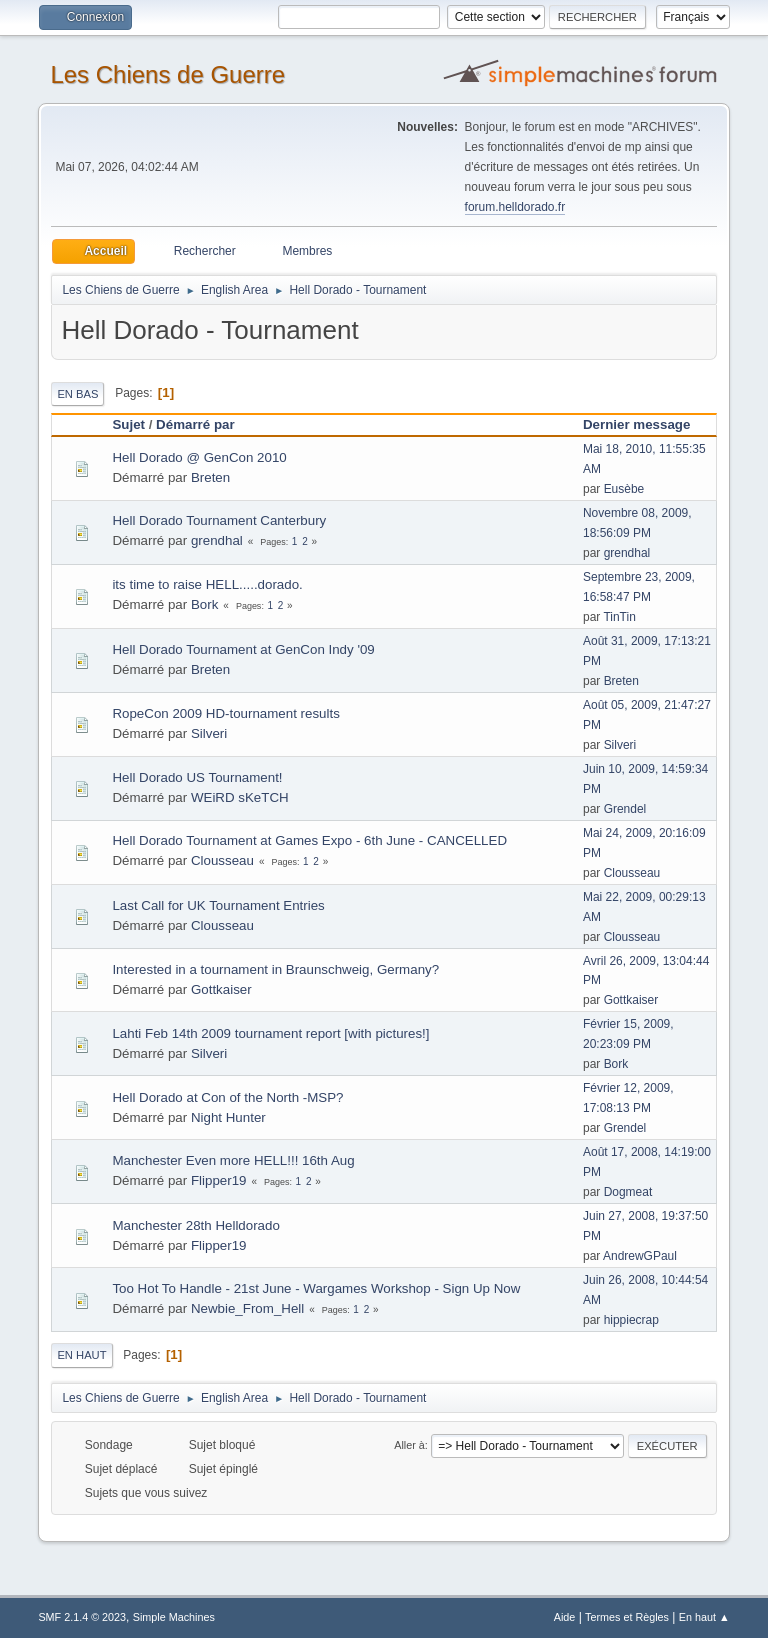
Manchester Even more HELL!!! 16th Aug (233, 1160)
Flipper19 (219, 1180)
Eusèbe (624, 489)
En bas (77, 394)
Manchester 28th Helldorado (195, 1225)
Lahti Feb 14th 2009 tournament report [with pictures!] (270, 1033)
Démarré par (195, 424)
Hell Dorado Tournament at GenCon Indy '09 (243, 649)
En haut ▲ (704, 1617)
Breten (210, 477)
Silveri (209, 733)
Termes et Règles (627, 1617)
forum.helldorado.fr (515, 207)
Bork (204, 604)
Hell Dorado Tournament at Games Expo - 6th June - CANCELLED (309, 840)
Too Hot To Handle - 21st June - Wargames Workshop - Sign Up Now (316, 1288)
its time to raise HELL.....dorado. (207, 584)
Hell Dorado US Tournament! (197, 777)
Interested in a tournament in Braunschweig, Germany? (275, 969)
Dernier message (645, 424)
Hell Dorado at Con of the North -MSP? (227, 1097)
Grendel (625, 809)
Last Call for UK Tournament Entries (218, 905)
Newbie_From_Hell (247, 1308)
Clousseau (222, 860)
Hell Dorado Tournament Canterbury (219, 520)
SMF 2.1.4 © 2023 (82, 1617)
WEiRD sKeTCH (240, 797)
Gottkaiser (221, 989)
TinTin (619, 617)
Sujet (128, 424)
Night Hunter (228, 1117)
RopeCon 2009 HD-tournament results (225, 713)
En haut (81, 1355)
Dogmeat (628, 1192)
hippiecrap (631, 1320)
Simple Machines (174, 1617)
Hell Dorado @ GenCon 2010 (199, 457)
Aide (565, 1617)
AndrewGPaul (640, 1256)
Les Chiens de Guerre (167, 74)
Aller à (409, 1445)
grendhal (217, 540)
